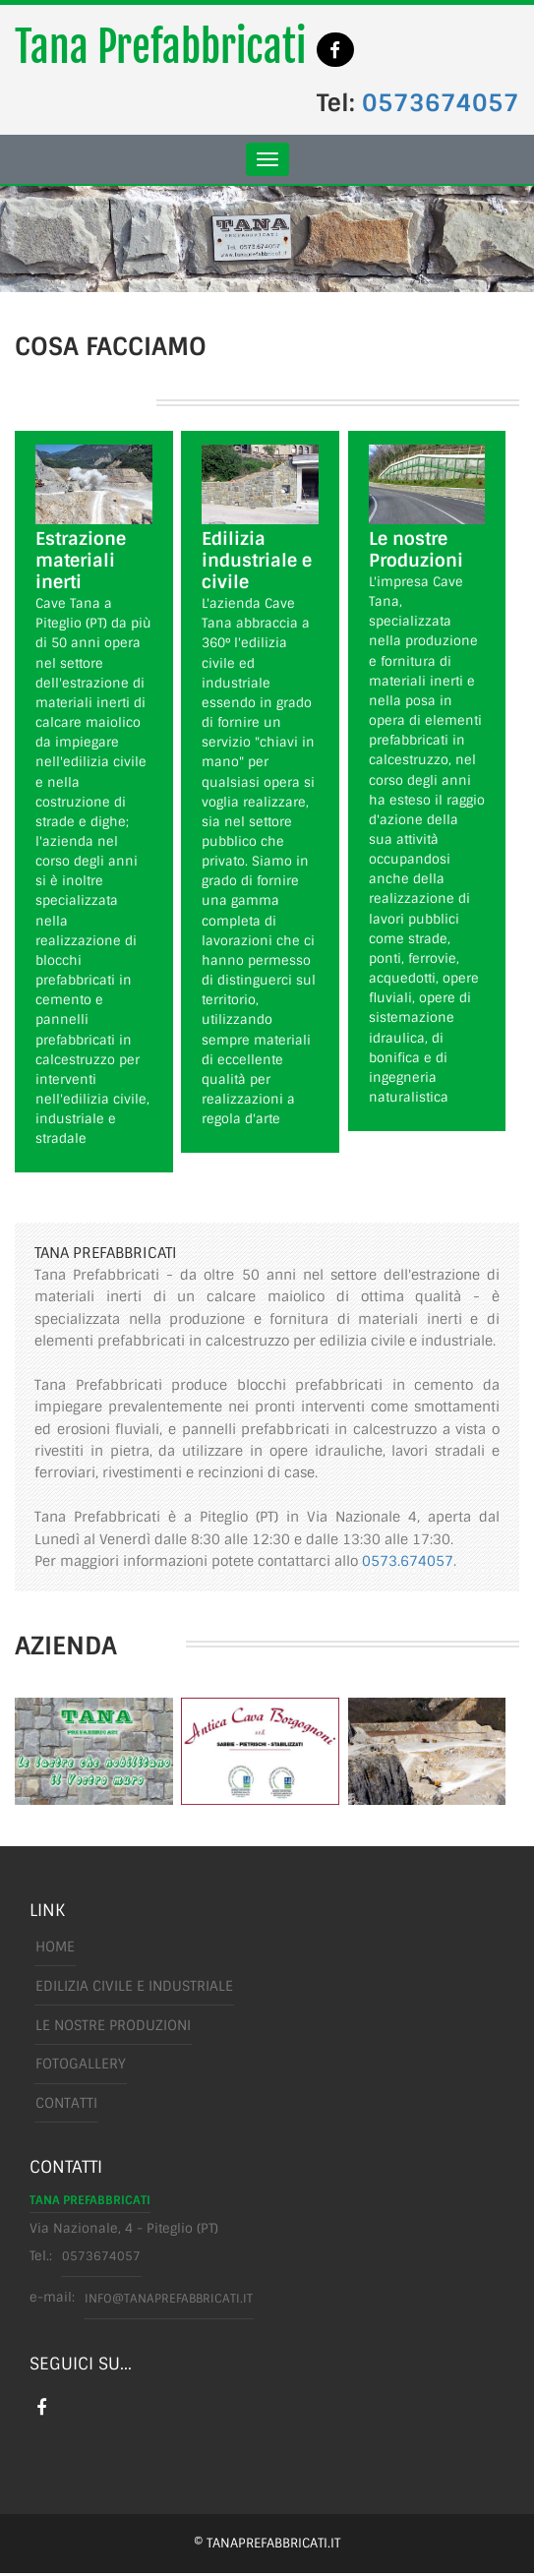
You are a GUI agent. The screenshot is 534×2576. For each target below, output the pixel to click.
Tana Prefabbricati (160, 48)
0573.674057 (407, 1562)
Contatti (65, 2105)
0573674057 (440, 104)
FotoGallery (79, 2065)
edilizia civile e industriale (133, 1987)
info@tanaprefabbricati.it (172, 2299)
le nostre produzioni (112, 2026)
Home (54, 1947)
